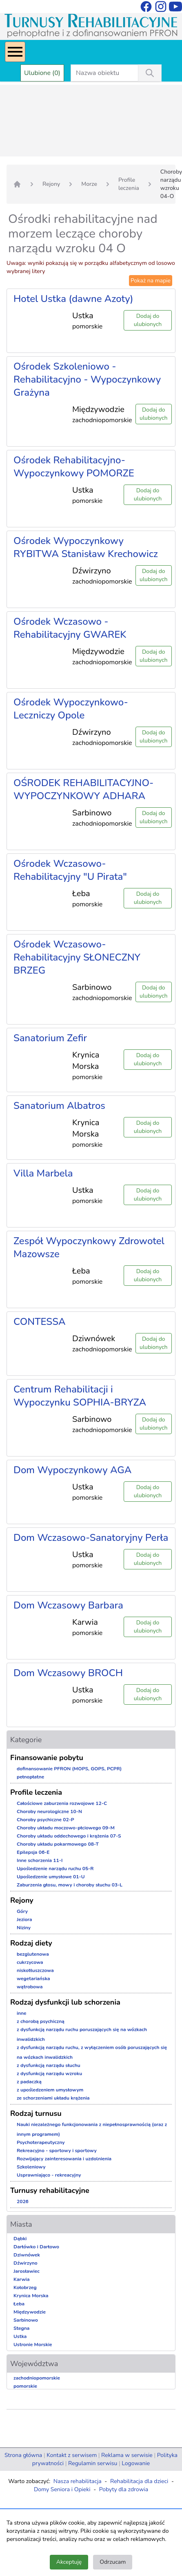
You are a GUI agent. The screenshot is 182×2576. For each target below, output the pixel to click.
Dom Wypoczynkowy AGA (72, 1469)
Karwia (21, 2279)
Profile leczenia (128, 184)
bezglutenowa (33, 1954)
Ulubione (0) (42, 72)
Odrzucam (113, 2562)
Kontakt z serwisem (72, 2455)
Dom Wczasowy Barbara (68, 1605)
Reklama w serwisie (127, 2455)
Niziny (24, 1927)
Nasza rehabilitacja (77, 2481)
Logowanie (136, 2463)
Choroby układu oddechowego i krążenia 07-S (69, 1836)
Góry (22, 1911)
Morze (89, 184)
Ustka (20, 2336)
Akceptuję (69, 2562)
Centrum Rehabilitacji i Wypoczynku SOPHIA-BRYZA (79, 1396)
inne (22, 2013)
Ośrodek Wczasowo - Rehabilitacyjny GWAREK (69, 628)
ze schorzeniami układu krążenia (53, 2098)
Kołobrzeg (25, 2287)
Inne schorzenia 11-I (39, 1860)
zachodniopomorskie (36, 2378)
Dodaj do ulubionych (148, 320)
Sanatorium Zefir (50, 1038)
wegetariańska (33, 1978)
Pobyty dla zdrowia (123, 2489)
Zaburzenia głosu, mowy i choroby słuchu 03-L (69, 1885)
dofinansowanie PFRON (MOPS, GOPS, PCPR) (69, 1768)
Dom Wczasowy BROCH (68, 1672)
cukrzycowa (30, 1962)
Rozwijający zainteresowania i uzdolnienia (64, 2158)
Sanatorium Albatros (59, 1105)
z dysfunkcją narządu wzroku (49, 2073)
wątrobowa (29, 1986)
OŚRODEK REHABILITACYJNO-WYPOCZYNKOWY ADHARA (83, 789)
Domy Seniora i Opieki (62, 2489)
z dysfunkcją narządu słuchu (48, 2065)
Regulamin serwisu (92, 2463)
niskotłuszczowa (35, 1970)
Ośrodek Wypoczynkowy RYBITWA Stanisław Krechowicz (85, 547)
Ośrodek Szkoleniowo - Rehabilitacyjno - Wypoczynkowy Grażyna (87, 379)
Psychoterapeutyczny (40, 2142)
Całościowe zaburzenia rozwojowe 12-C (62, 1803)
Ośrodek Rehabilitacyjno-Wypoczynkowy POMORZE (73, 467)
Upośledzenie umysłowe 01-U (51, 1876)
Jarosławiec (26, 2271)
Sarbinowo (25, 2320)
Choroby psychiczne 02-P (45, 1819)
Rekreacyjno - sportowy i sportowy (57, 2150)
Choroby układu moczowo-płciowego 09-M (66, 1828)
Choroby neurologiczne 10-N (49, 1811)
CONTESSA (39, 1321)
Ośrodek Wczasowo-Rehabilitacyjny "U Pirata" (70, 870)
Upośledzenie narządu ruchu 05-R (55, 1868)
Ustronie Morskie (32, 2344)
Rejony (51, 184)
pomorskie (25, 2386)
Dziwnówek (26, 2255)
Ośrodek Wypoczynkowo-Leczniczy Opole (70, 709)
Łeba (18, 2304)
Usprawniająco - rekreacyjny (49, 2175)
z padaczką (29, 2081)
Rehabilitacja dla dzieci (139, 2481)
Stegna (21, 2328)
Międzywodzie (29, 2312)
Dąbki (20, 2238)
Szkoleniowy (31, 2167)
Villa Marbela (43, 1173)
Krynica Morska (31, 2295)
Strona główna (23, 2455)
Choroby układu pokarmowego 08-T (58, 1844)
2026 (23, 2201)
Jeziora (24, 1919)
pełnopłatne (30, 1777)
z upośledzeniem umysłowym (50, 2090)
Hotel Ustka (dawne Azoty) (73, 298)
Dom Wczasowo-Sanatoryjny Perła (90, 1537)
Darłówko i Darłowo (36, 2246)
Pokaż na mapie (151, 280)
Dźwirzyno (25, 2263)
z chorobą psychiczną (40, 2021)
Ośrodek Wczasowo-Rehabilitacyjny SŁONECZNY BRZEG (76, 957)
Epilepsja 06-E (33, 1852)
